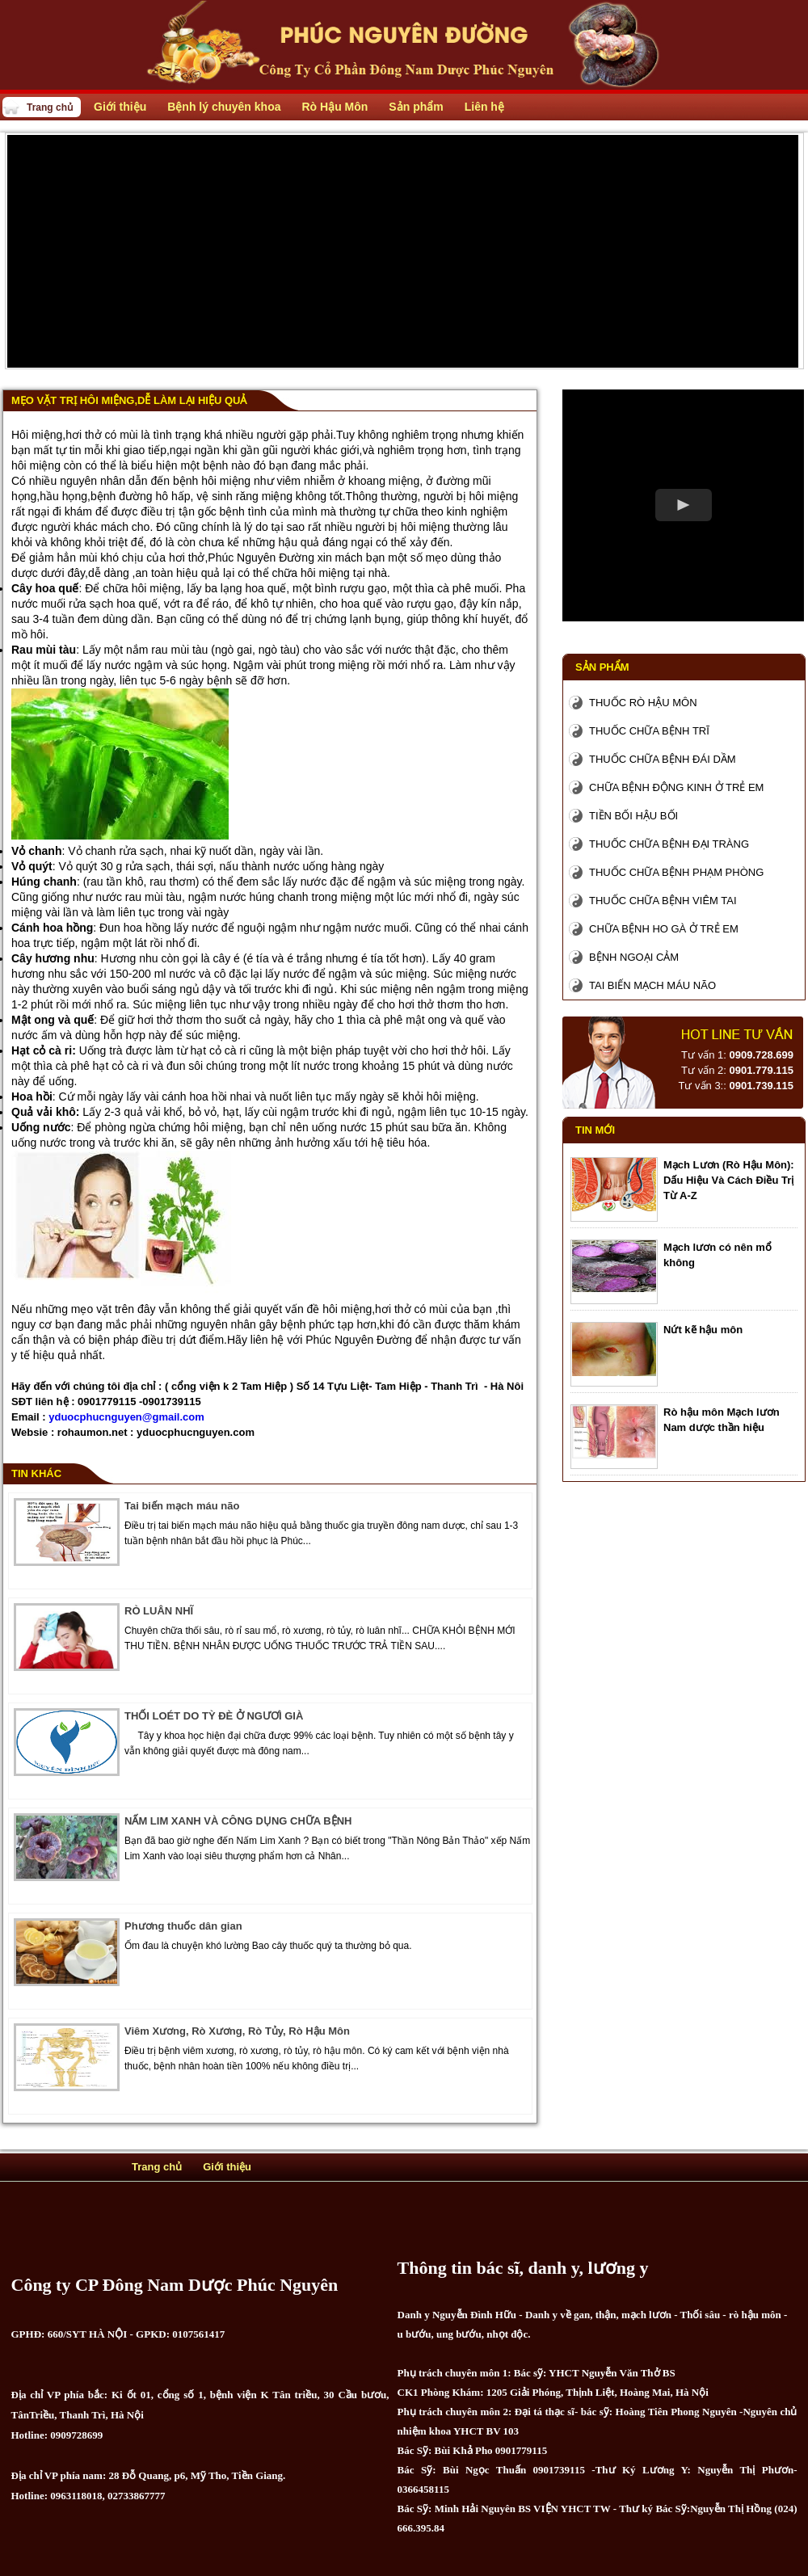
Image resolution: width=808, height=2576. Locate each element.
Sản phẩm (602, 667)
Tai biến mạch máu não (181, 1506)
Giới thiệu (227, 2167)
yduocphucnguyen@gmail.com (126, 1417)
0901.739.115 (761, 1086)
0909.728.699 (761, 1055)
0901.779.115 (761, 1070)
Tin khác (36, 1473)
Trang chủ (50, 107)
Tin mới (595, 1130)
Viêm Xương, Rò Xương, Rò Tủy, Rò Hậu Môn (237, 2031)
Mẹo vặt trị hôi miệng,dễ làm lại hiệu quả (128, 400)
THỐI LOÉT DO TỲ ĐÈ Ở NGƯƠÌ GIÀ (213, 1716)
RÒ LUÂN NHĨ (158, 1611)
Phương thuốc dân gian (183, 1926)
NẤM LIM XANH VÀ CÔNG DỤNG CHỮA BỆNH (238, 1821)
